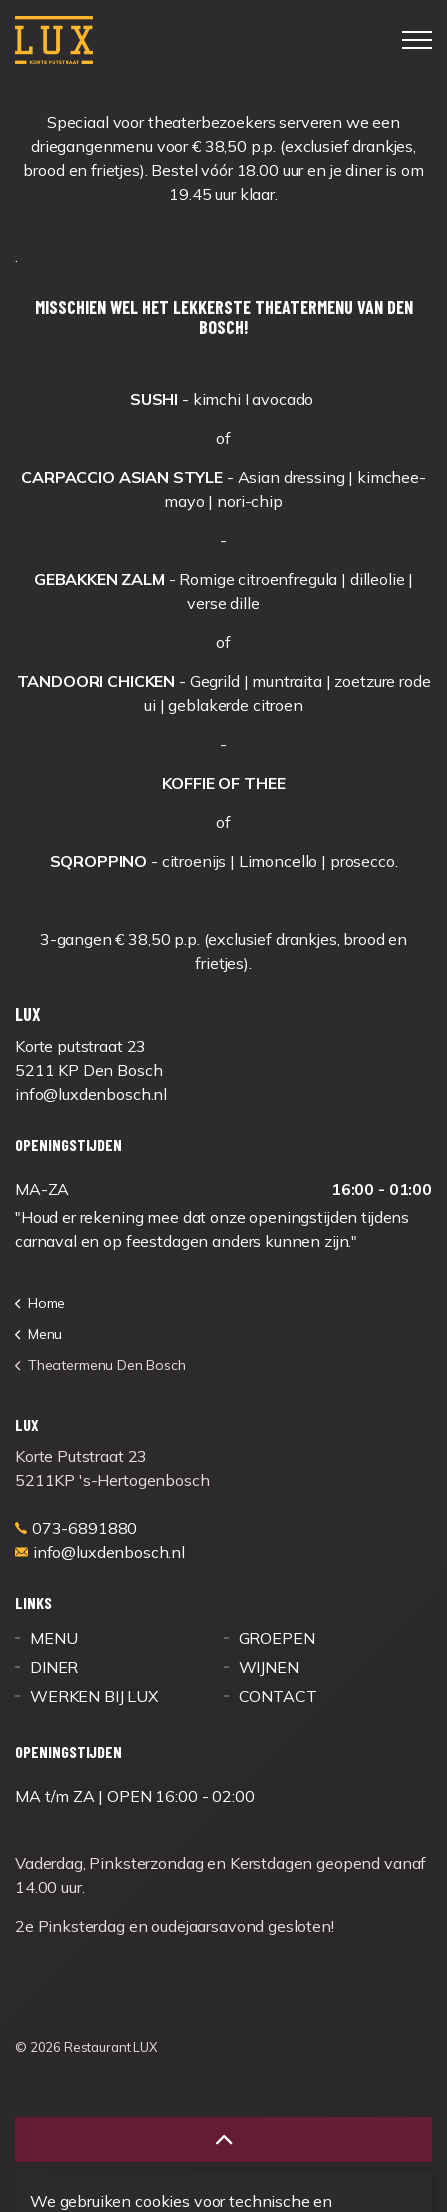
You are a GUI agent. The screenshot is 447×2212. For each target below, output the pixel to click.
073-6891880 (76, 1528)
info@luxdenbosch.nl (100, 1552)
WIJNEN (269, 1667)
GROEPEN (277, 1638)
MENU (53, 1638)
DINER (54, 1667)
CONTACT (278, 1696)
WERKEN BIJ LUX (94, 1696)
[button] (223, 2139)
